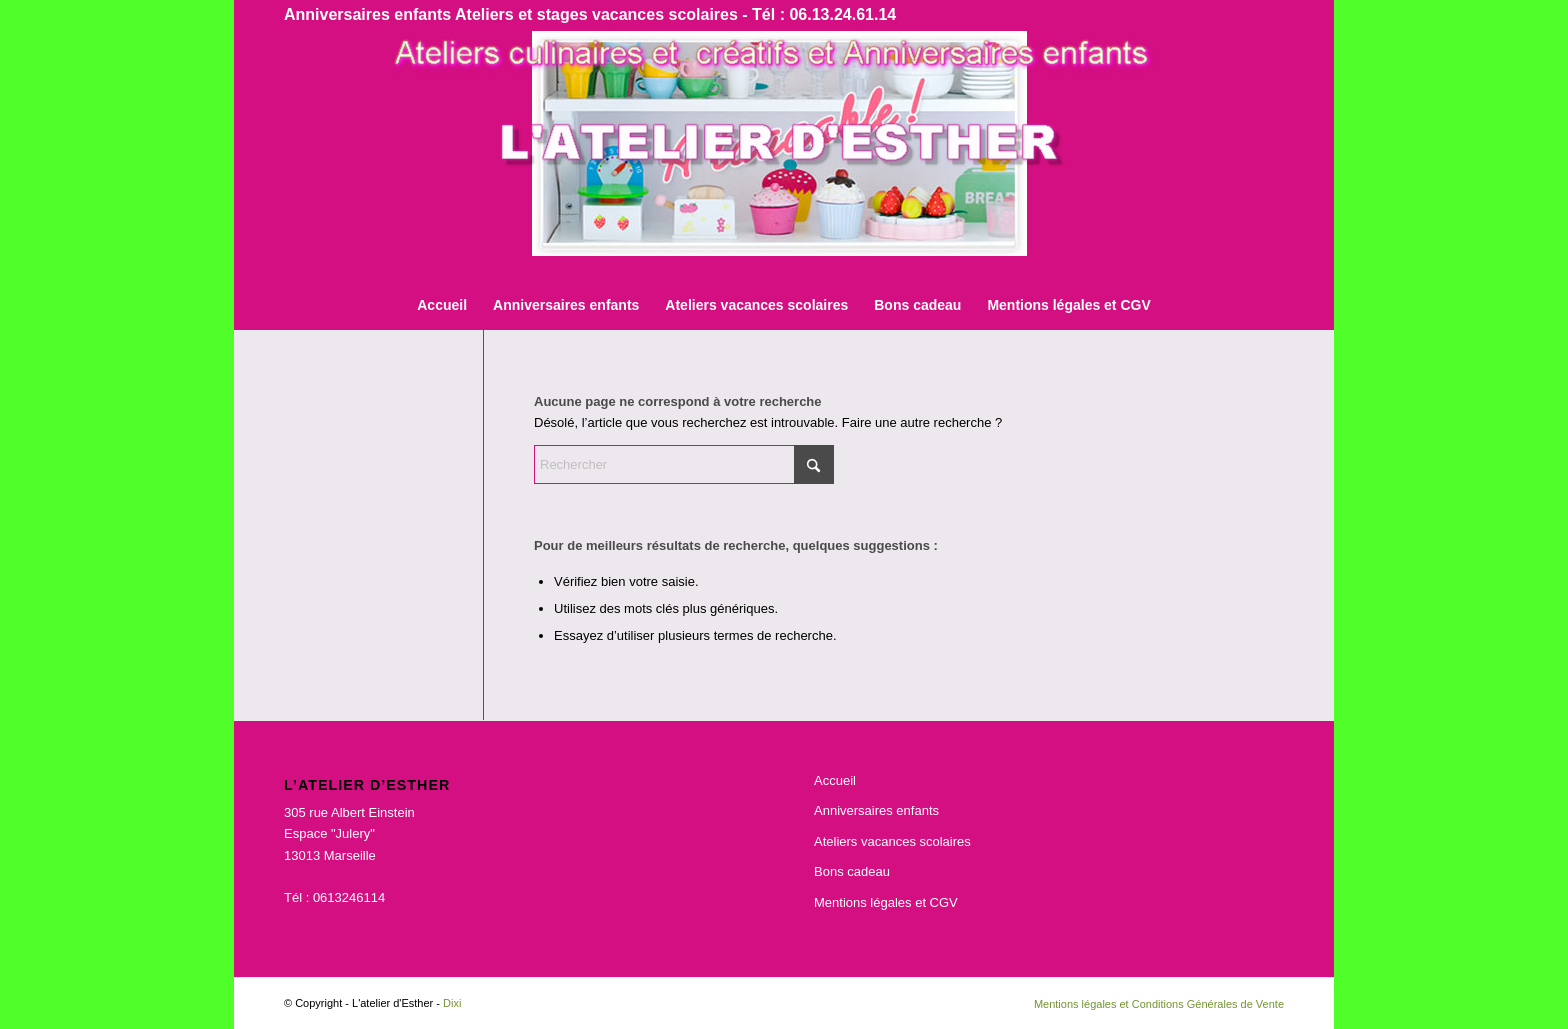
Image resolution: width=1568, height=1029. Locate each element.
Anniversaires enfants (876, 810)
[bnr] (784, 155)
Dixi (452, 1003)
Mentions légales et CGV (886, 902)
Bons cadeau (852, 871)
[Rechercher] (684, 464)
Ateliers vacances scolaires (892, 841)
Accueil (835, 780)
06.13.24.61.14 (842, 14)
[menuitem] (442, 305)
